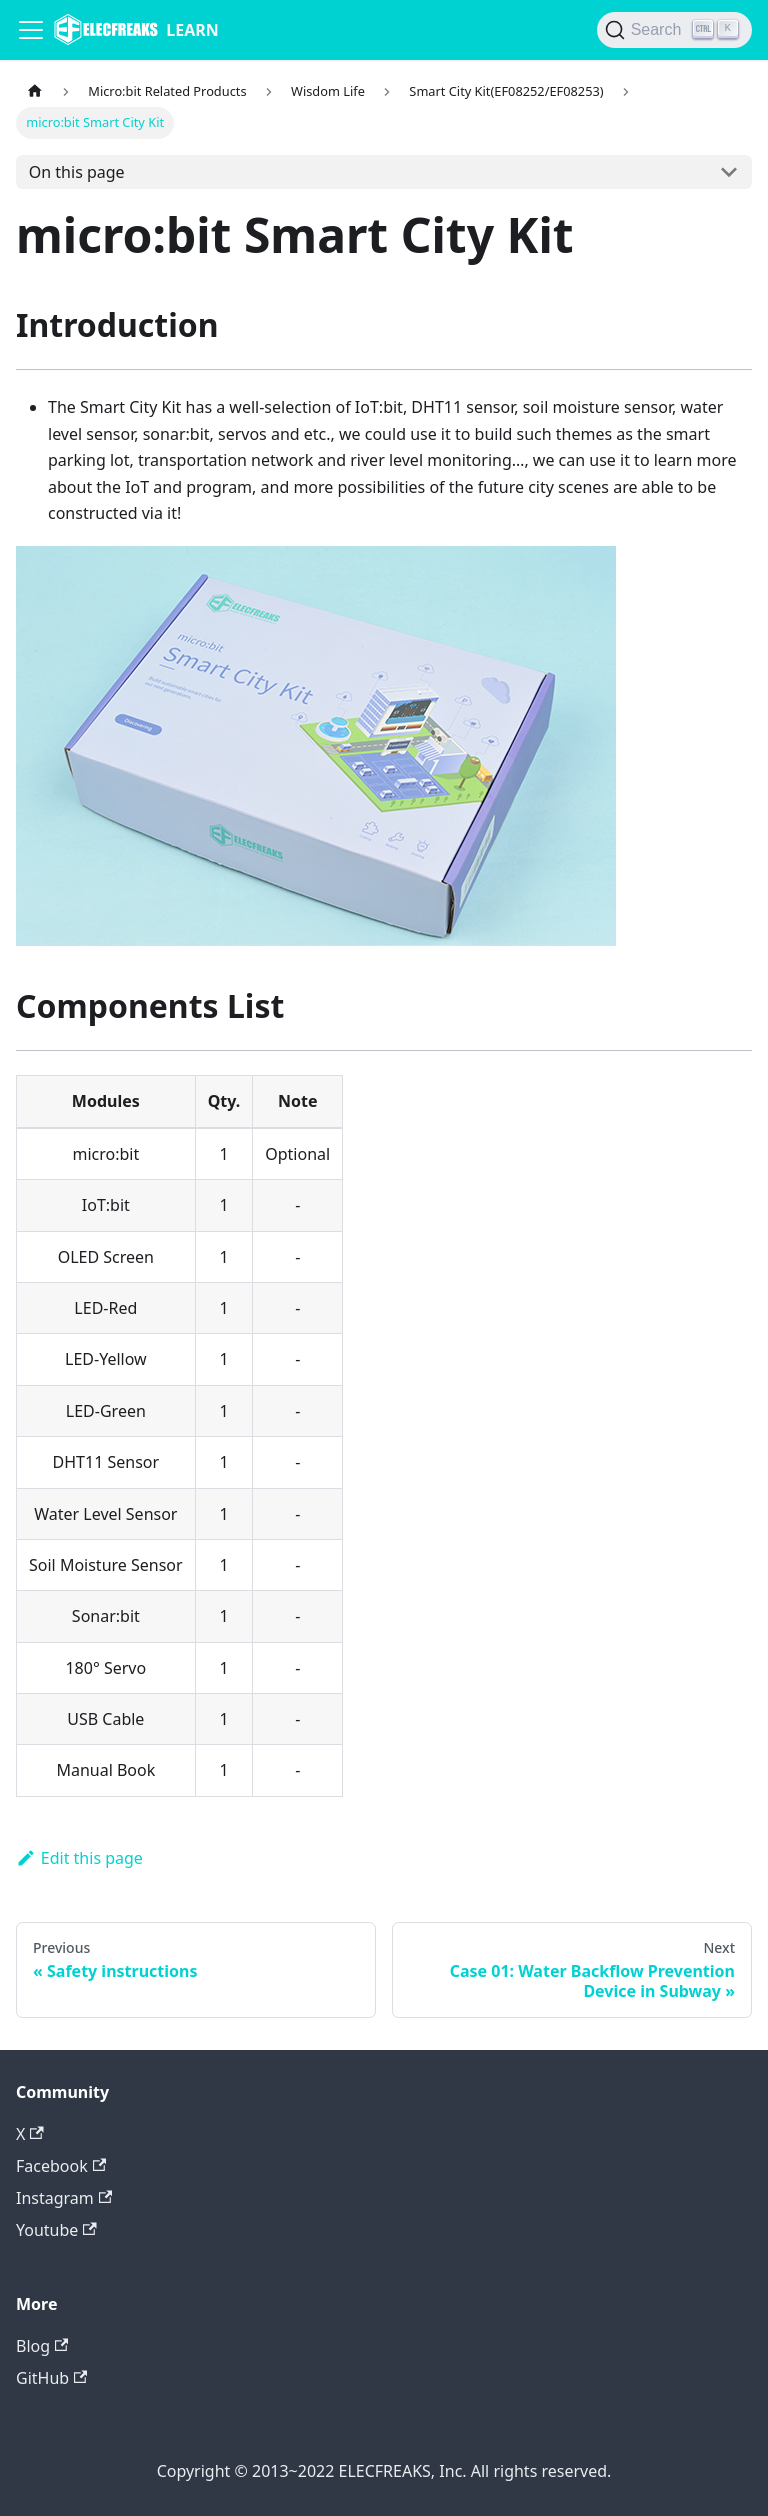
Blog (42, 2346)
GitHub (51, 2378)
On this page (77, 172)
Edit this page (79, 1858)
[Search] (674, 30)
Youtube (56, 2230)
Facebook (61, 2166)
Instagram (64, 2198)
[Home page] (35, 91)
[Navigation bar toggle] (31, 30)
